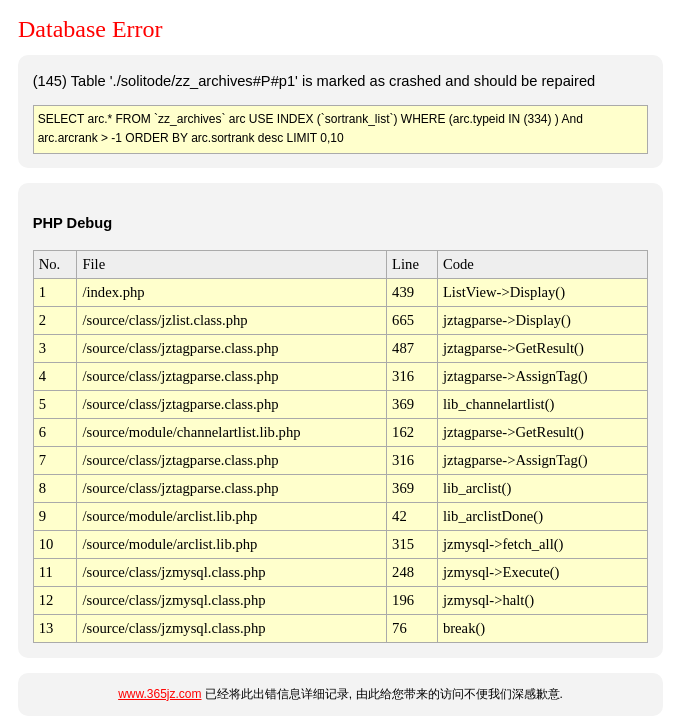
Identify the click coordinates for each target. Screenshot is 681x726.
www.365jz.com (159, 694)
